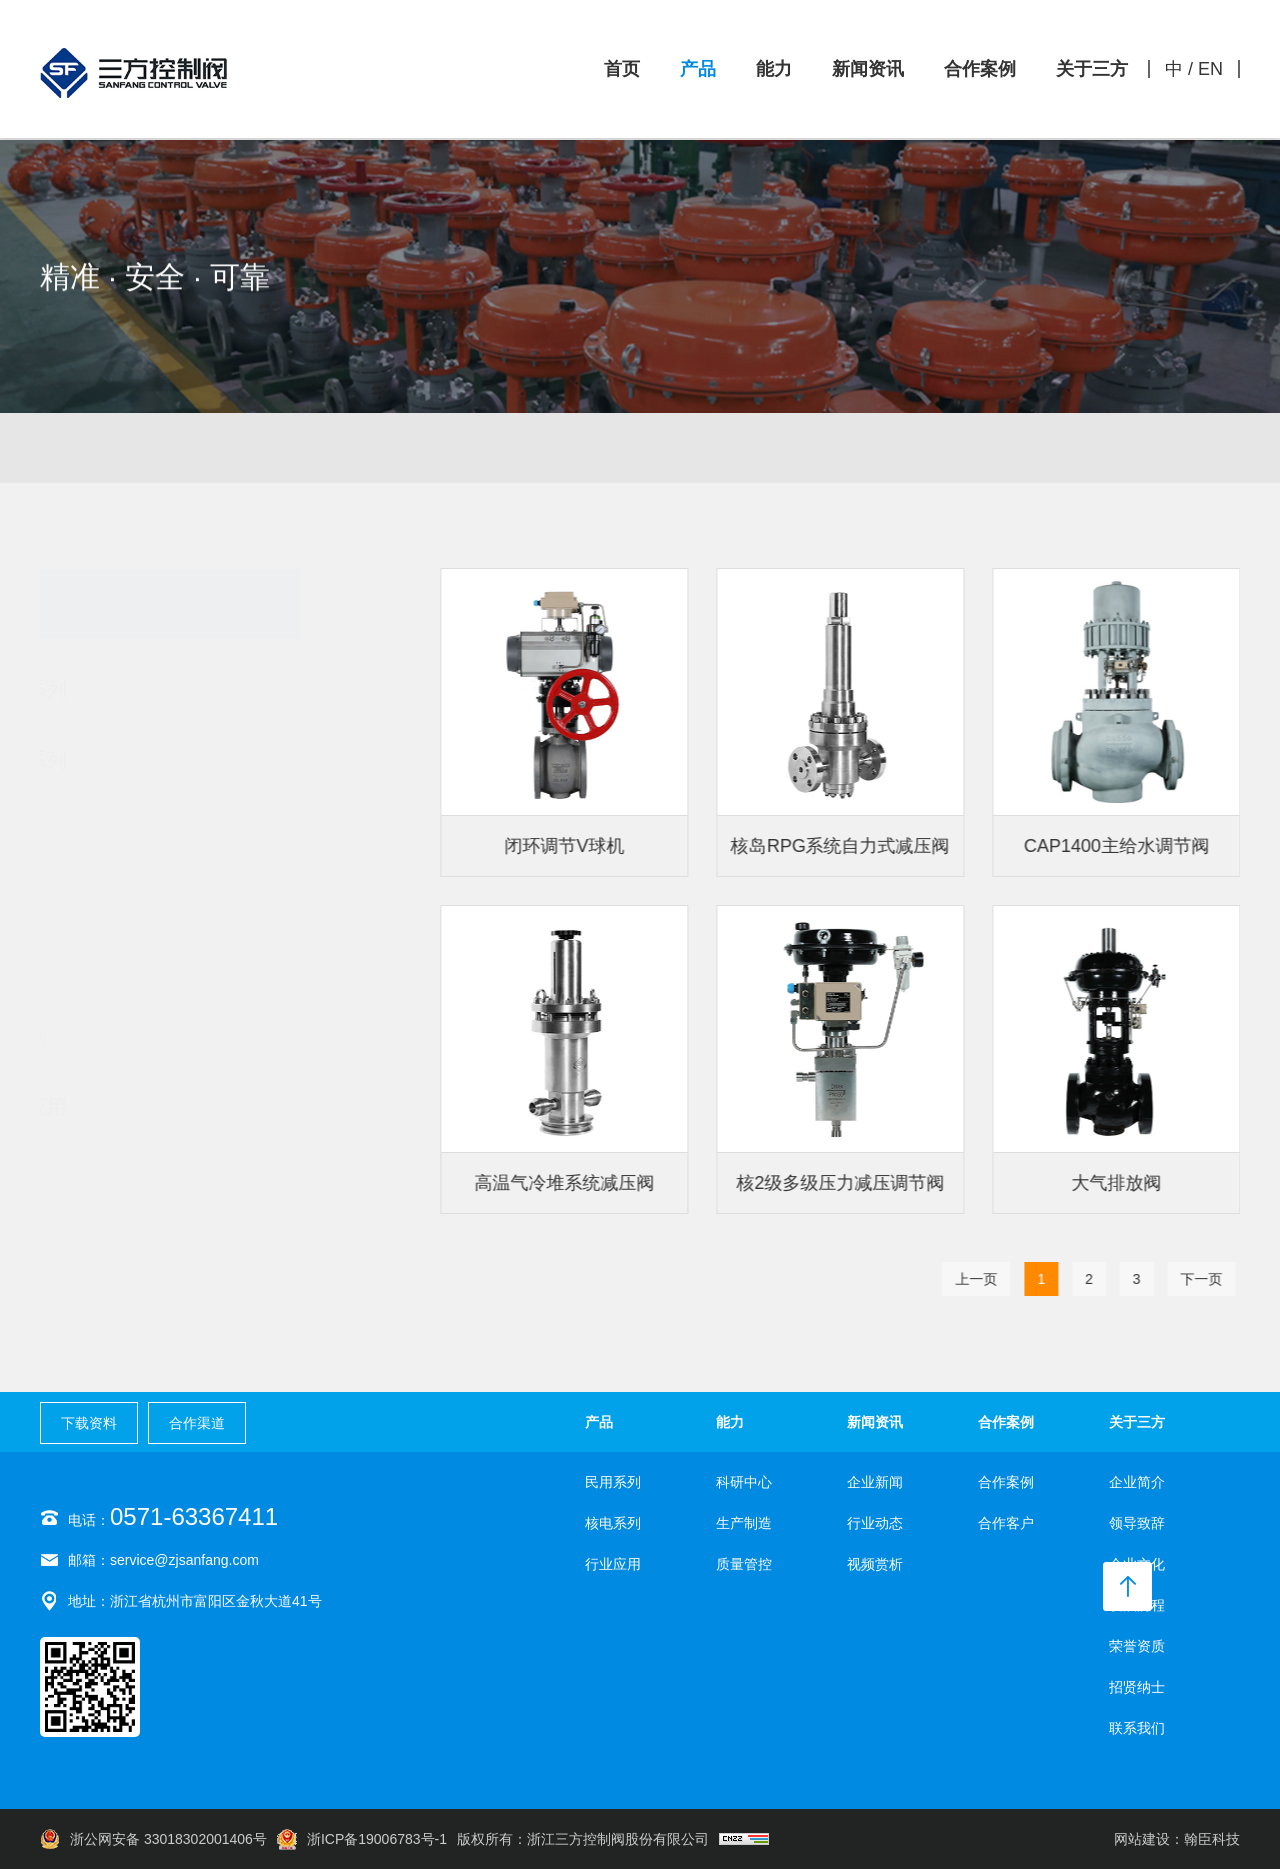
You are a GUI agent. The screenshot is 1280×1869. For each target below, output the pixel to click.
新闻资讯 (868, 69)
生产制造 (744, 1523)
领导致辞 (1137, 1523)
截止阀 (100, 854)
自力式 (100, 992)
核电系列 (940, 463)
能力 (774, 69)
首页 (622, 69)
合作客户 (1006, 1523)
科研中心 (744, 1482)
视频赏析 (875, 1564)
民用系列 (340, 451)
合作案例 (980, 69)
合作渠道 (197, 1423)
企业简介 (1137, 1482)
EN (1210, 69)
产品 (698, 69)
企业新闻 (875, 1482)
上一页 (981, 1279)
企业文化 (1137, 1564)
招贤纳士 (1137, 1687)
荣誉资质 (1137, 1646)
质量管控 (744, 1564)
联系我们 (1137, 1728)
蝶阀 (92, 946)
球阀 (92, 900)
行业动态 (875, 1523)
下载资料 (89, 1423)
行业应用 (613, 1564)
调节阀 (100, 808)
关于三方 (1092, 69)
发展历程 (1137, 1605)
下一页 (1206, 1279)
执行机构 (108, 1038)
